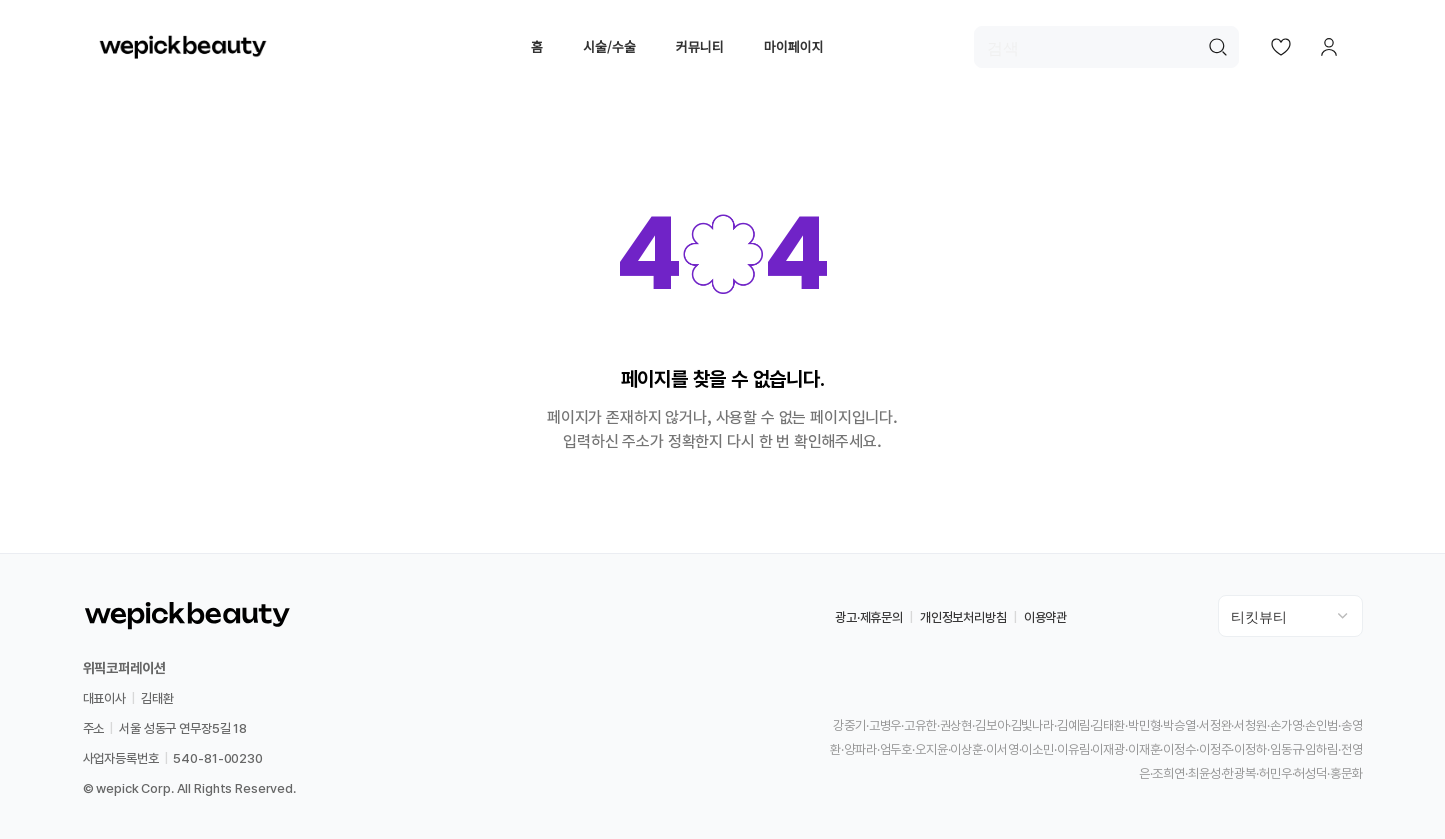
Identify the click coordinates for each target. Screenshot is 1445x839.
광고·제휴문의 (869, 617)
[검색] (1106, 47)
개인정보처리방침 (963, 617)
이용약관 (1045, 617)
